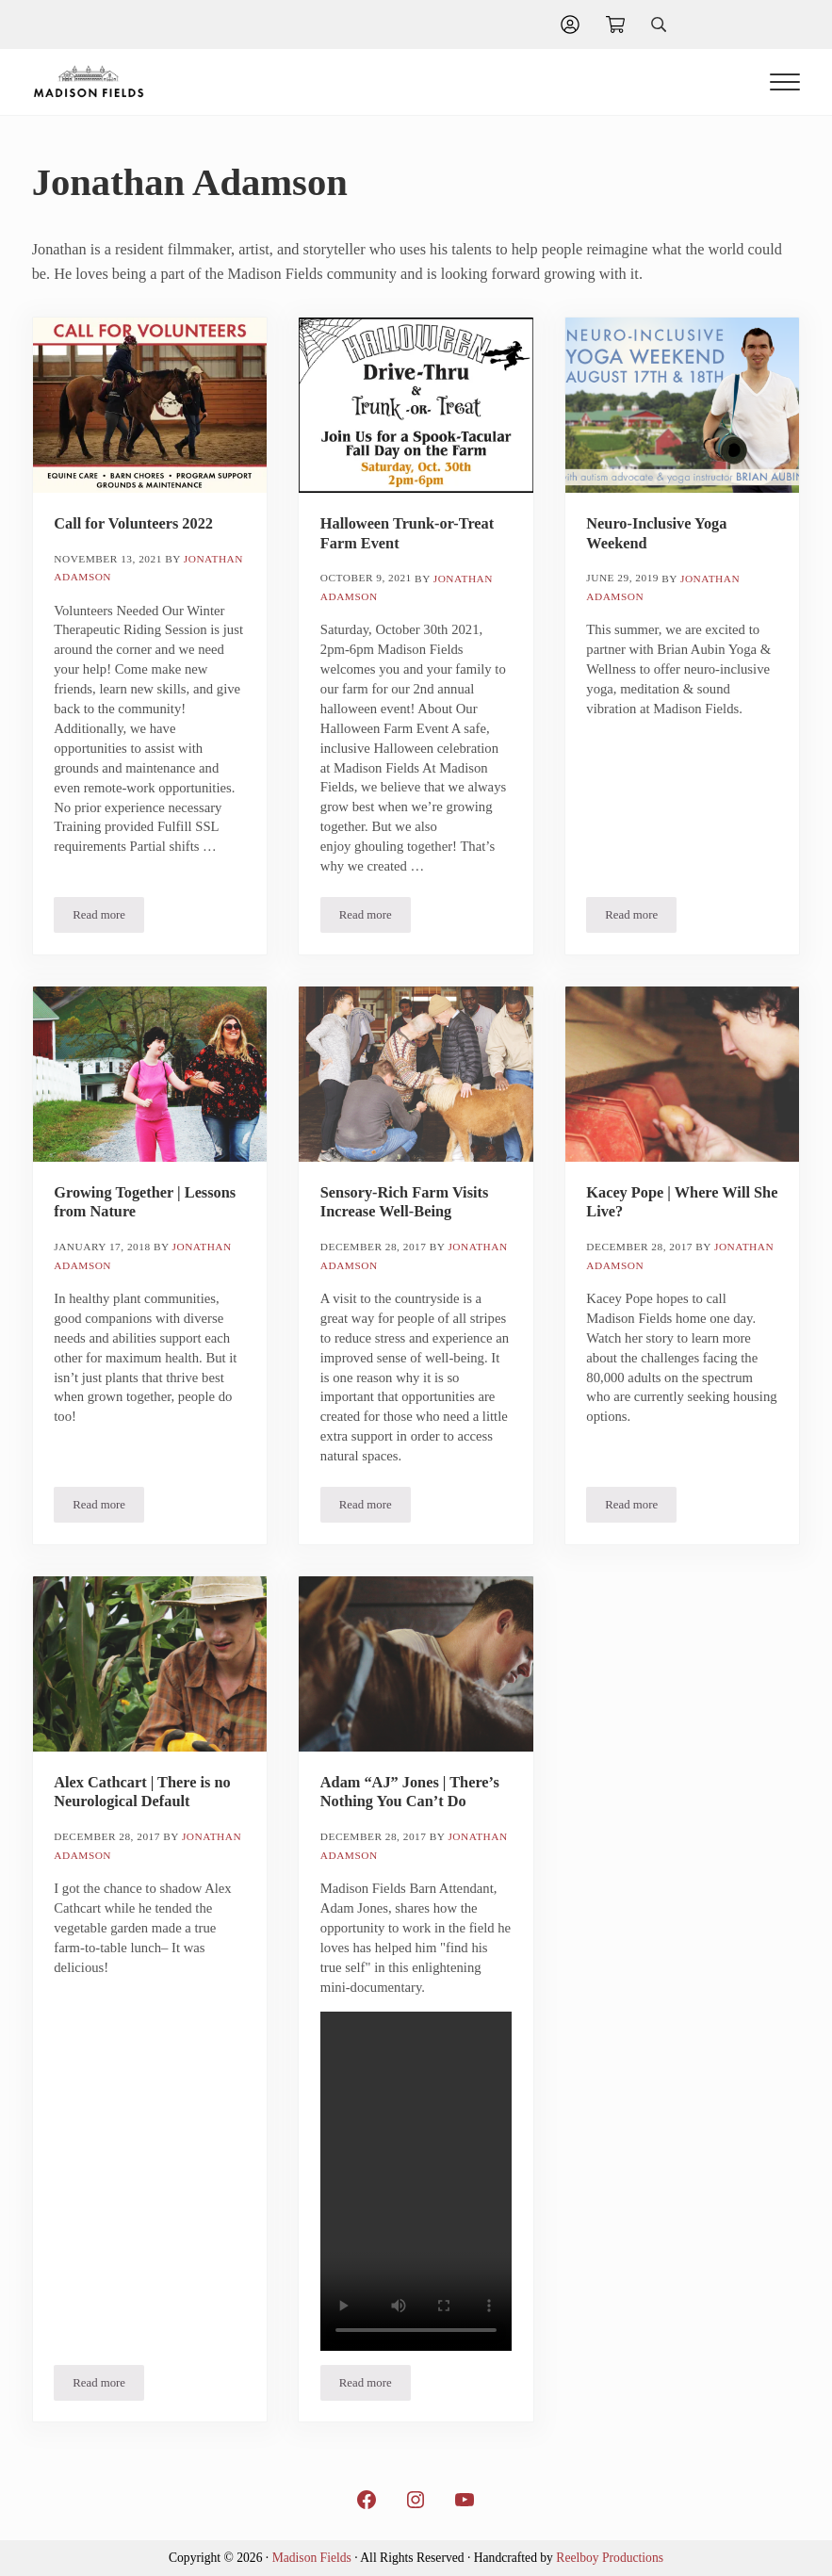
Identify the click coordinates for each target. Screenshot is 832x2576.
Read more (108, 918)
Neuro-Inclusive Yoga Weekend (656, 533)
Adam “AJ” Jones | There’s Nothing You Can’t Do (409, 1792)
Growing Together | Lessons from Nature (145, 1202)
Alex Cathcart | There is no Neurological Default (142, 1792)
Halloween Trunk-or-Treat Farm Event (407, 533)
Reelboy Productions (609, 2558)
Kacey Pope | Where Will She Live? (681, 1202)
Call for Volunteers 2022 (133, 523)
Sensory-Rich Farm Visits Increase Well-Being (404, 1202)
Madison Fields (311, 2558)
